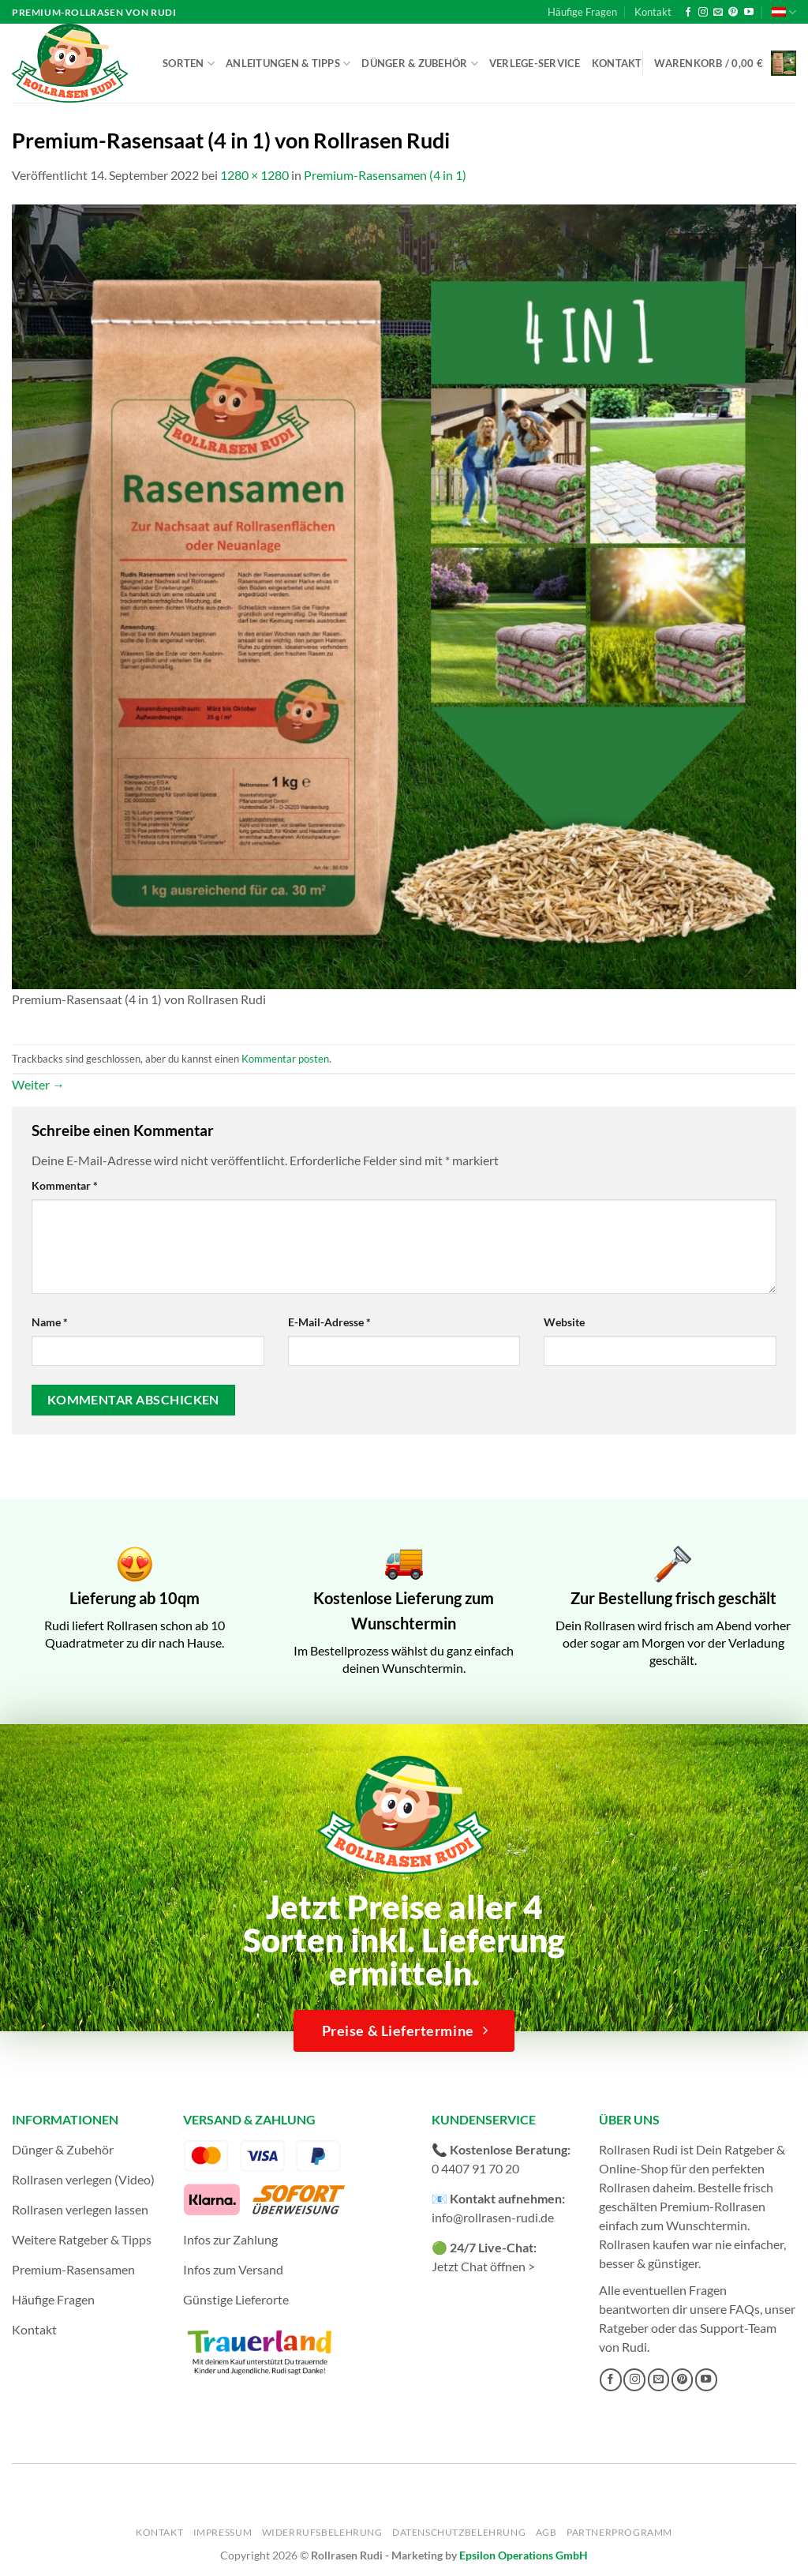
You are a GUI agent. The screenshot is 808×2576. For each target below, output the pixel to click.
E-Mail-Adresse (329, 1322)
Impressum (222, 2532)
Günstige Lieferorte (236, 2299)
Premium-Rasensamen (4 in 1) (385, 174)
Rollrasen (624, 2187)
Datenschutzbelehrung (459, 2532)
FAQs (744, 2308)
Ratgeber (624, 2327)
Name (50, 1322)
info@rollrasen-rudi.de (493, 2217)
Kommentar (65, 1185)
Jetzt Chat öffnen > (483, 2266)
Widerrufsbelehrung (322, 2532)
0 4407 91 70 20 (475, 2168)
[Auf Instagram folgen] (703, 12)
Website (564, 1322)
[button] (725, 63)
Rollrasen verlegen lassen (80, 2209)
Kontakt (652, 12)
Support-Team (738, 2327)
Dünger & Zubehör (419, 63)
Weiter (38, 1084)
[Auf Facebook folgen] (688, 12)
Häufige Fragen (582, 12)
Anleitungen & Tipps (288, 63)
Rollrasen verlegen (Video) (83, 2179)
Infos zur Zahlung (230, 2239)
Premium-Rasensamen (73, 2269)
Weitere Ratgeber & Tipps (82, 2239)
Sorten (189, 63)
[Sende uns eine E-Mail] (718, 12)
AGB (546, 2532)
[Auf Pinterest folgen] (733, 12)
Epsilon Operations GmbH (523, 2555)
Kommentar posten (285, 1058)
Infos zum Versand (233, 2269)
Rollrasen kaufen (644, 2244)
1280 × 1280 (254, 174)
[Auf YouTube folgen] (749, 12)
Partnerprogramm (619, 2532)
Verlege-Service (535, 63)
